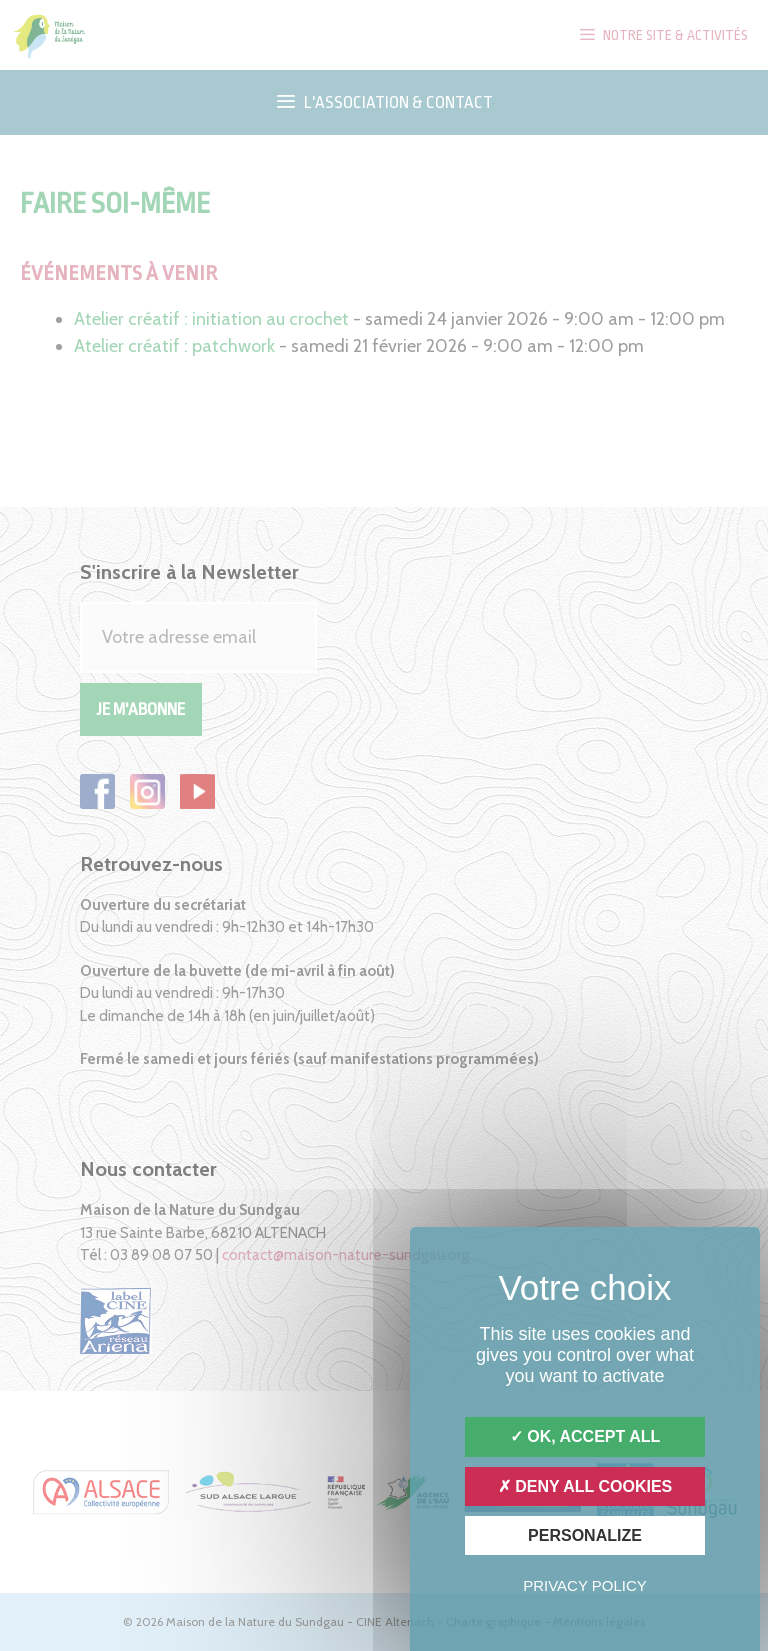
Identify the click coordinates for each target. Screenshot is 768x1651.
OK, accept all (585, 1436)
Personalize (585, 1535)
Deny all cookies (585, 1486)
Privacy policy (585, 1585)
